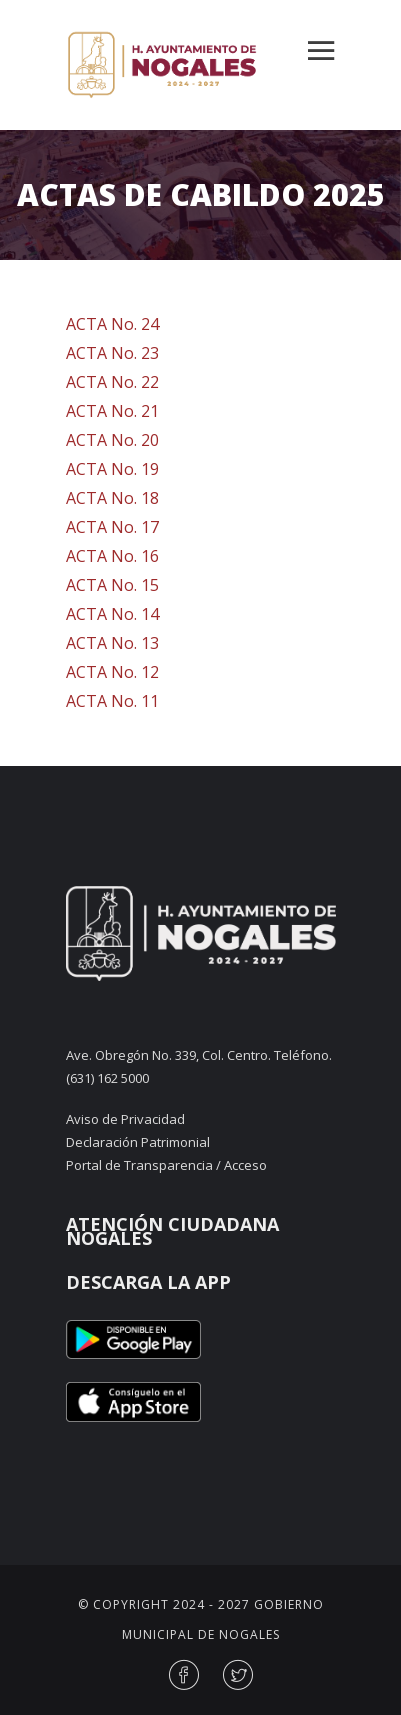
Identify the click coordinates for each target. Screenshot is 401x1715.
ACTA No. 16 (112, 556)
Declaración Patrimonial (138, 1142)
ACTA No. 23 (112, 353)
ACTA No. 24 (112, 324)
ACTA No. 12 (112, 672)
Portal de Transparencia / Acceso (166, 1165)
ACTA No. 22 (112, 382)
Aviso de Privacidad (125, 1119)
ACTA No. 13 (112, 643)
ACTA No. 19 (112, 469)
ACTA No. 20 (112, 440)
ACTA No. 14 (112, 614)
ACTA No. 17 (112, 527)
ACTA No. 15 (112, 585)
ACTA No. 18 (112, 498)
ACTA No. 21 (112, 411)
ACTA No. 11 (112, 701)
